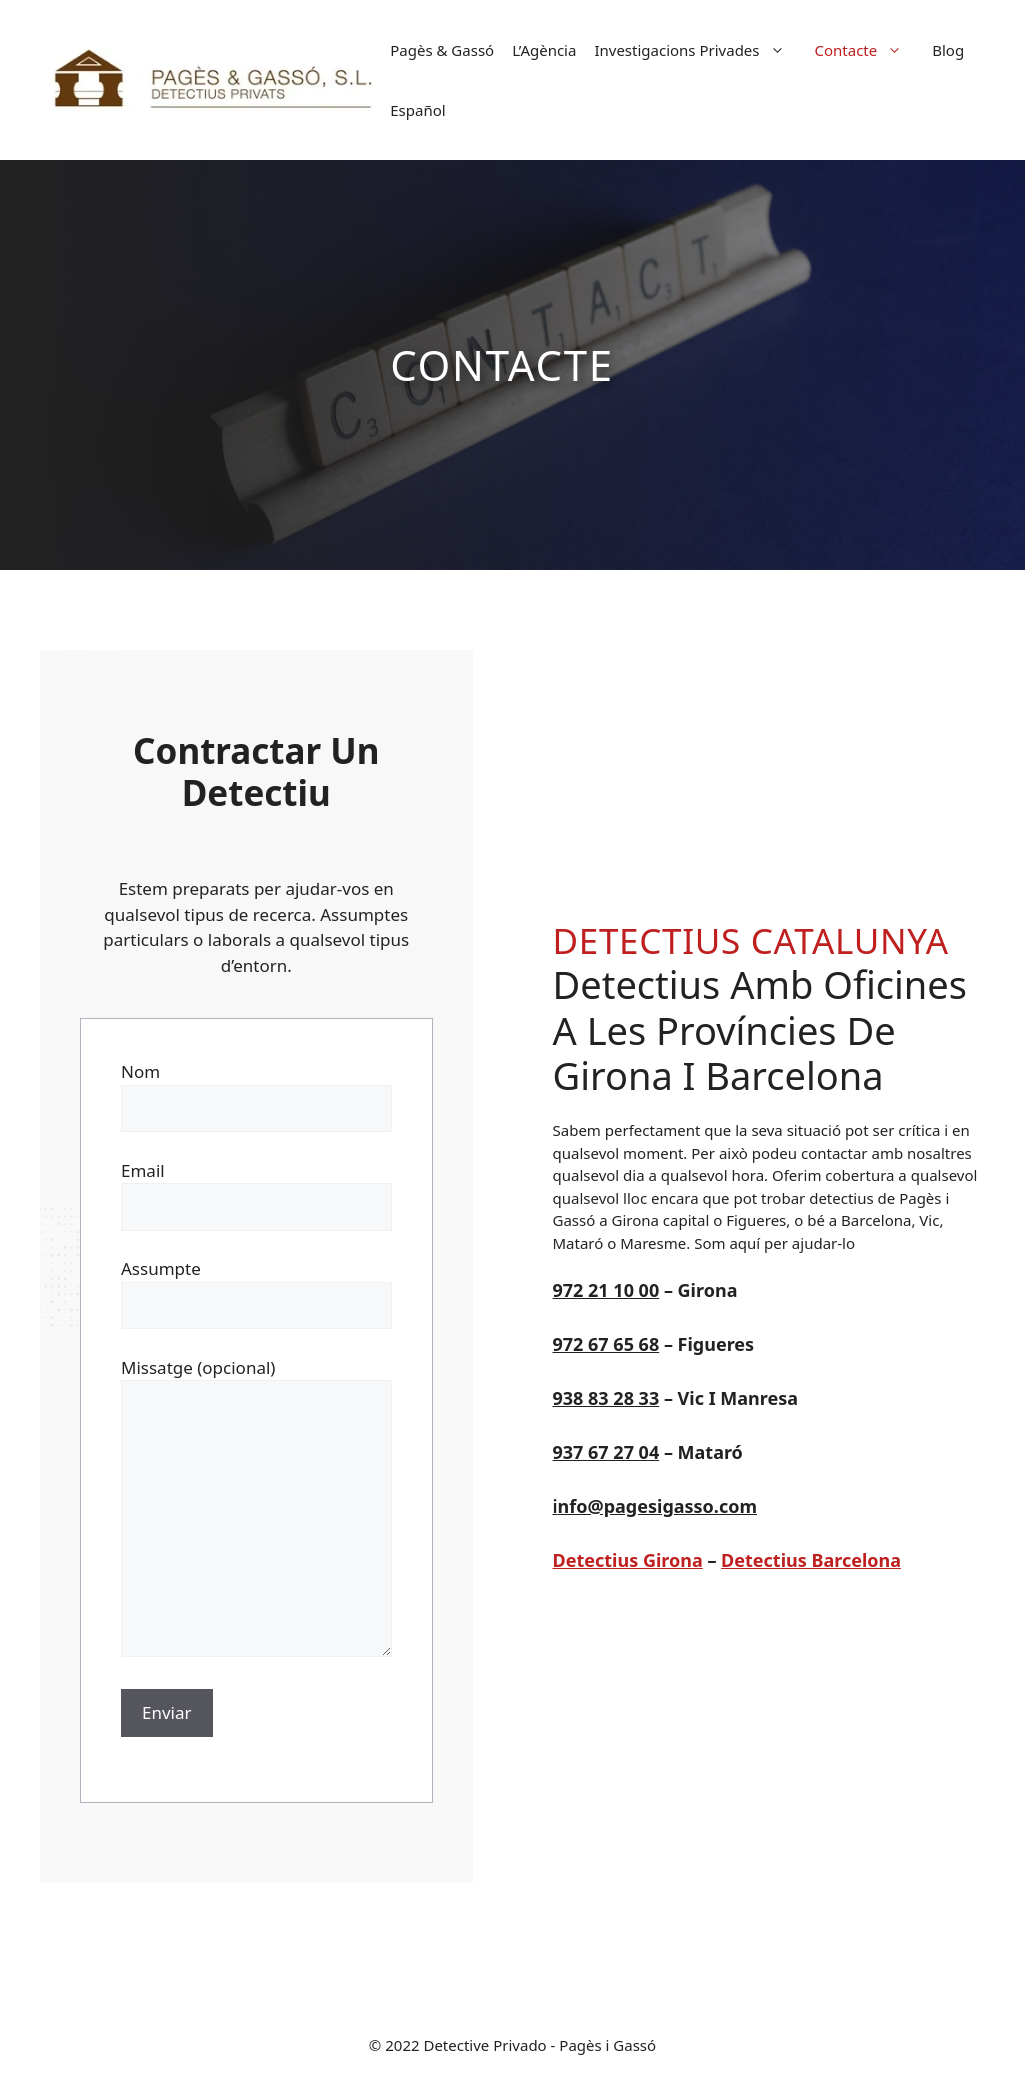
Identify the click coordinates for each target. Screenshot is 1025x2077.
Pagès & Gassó (442, 50)
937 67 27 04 (606, 1452)
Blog (948, 50)
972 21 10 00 (606, 1290)
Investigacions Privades (699, 50)
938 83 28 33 (606, 1398)
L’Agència (544, 50)
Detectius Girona (628, 1560)
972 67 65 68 (606, 1344)
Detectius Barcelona (811, 1560)
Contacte (869, 50)
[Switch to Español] (417, 110)
